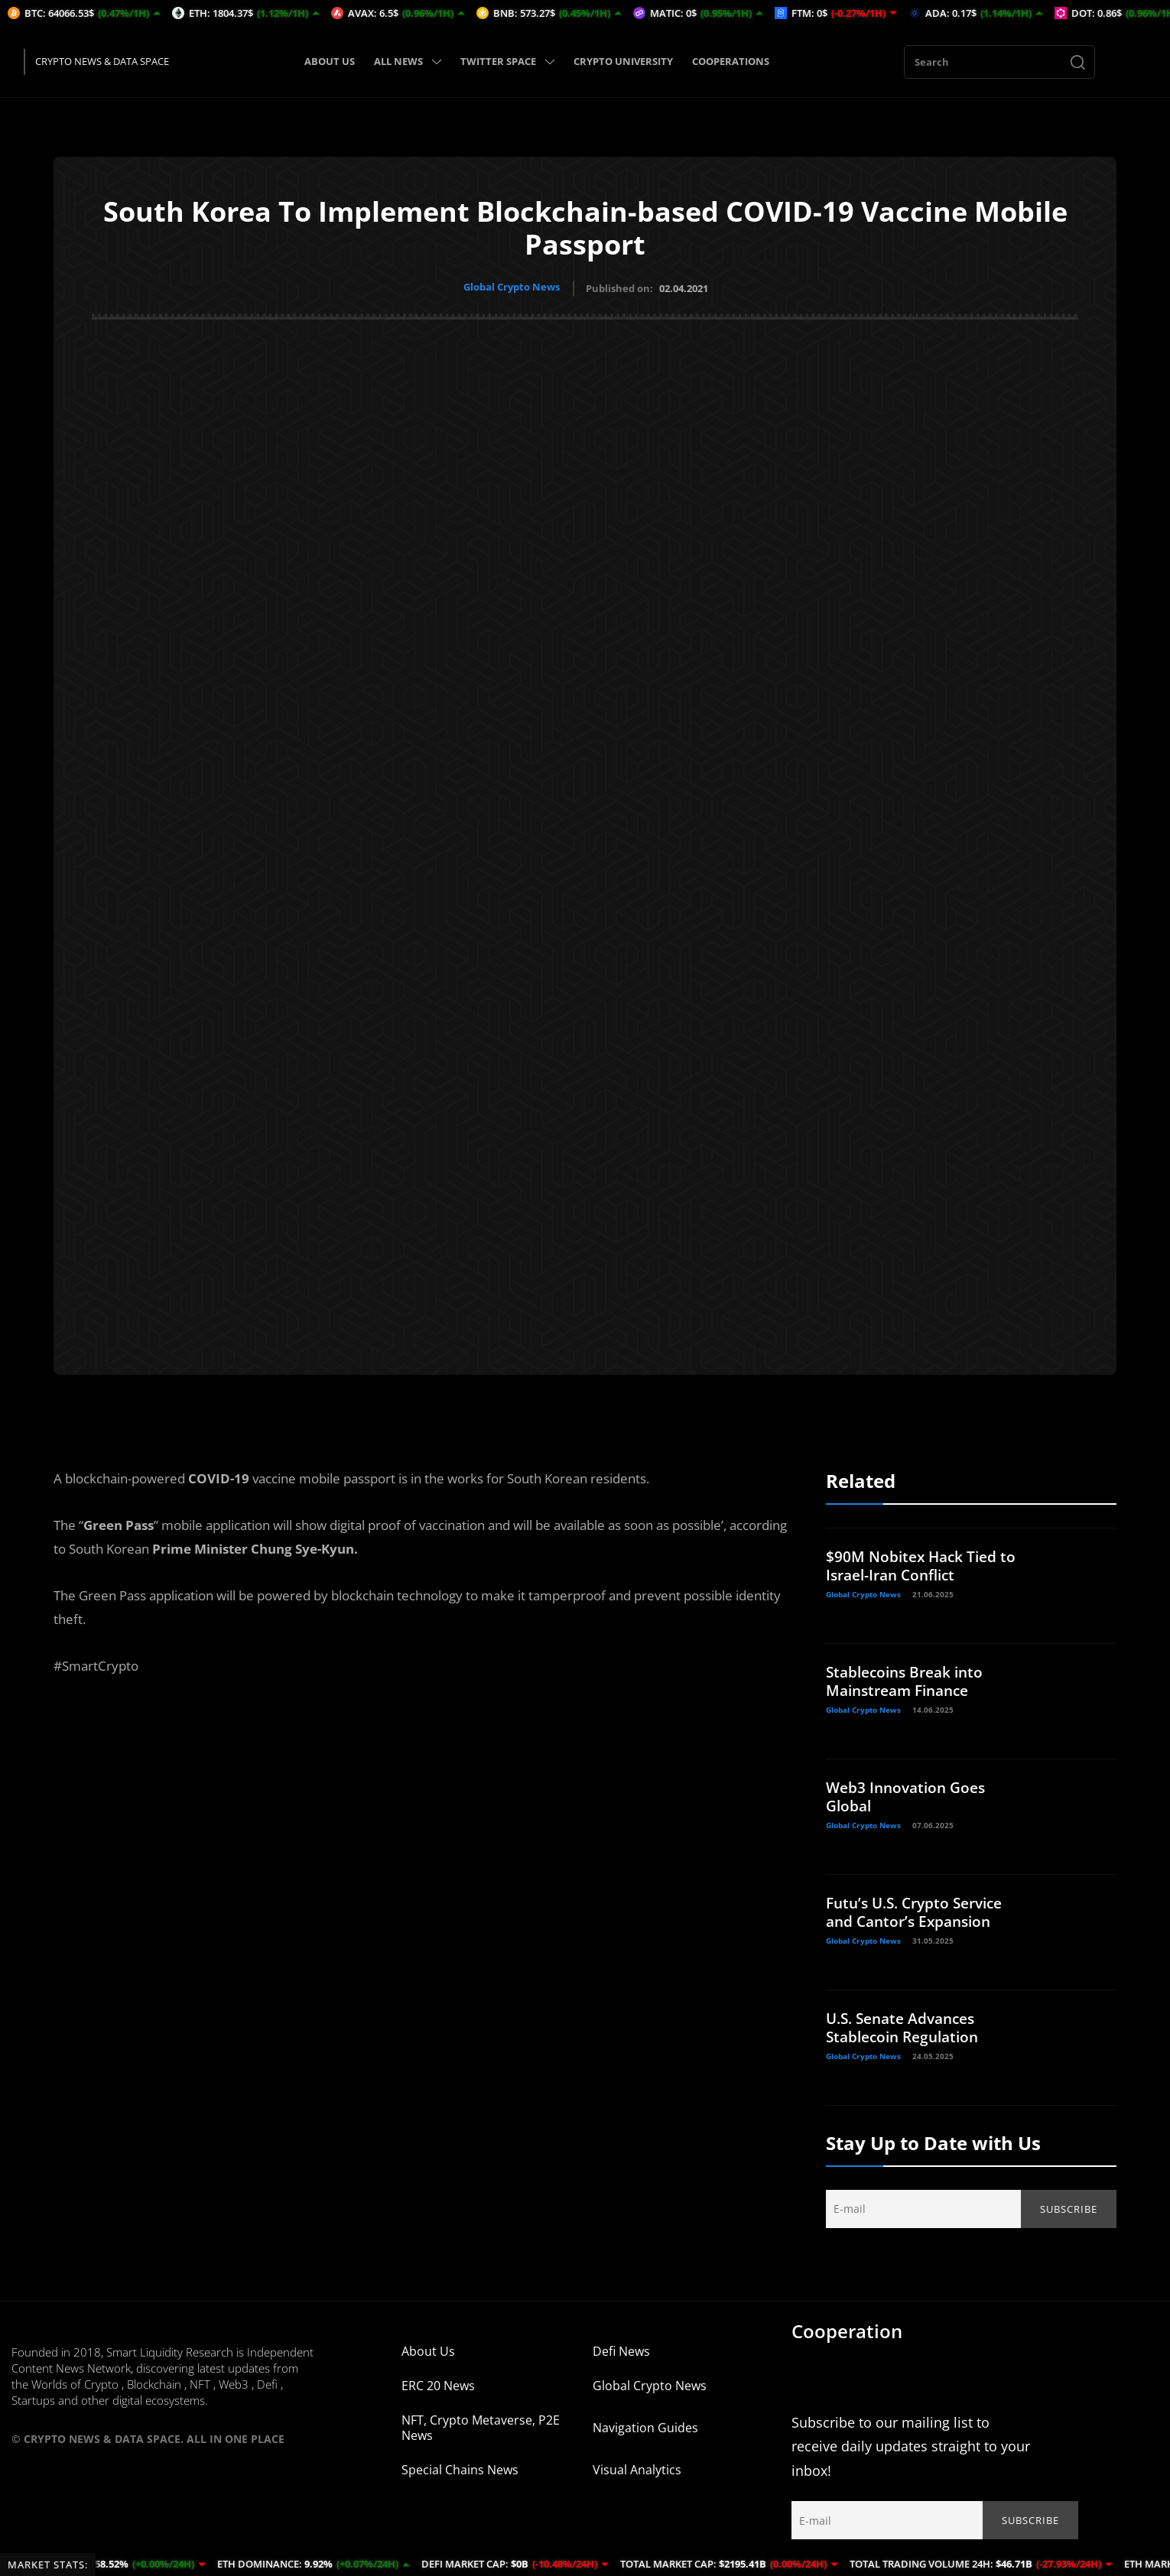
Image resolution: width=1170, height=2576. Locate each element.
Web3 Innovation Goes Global (909, 1794)
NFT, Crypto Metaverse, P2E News (480, 2425)
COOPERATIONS (730, 61)
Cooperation (846, 2328)
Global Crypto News (511, 287)
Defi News (621, 2348)
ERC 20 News (438, 2383)
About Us (428, 2348)
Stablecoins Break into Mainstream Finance (909, 1678)
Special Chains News (459, 2467)
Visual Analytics (637, 2467)
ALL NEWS (407, 61)
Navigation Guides (645, 2425)
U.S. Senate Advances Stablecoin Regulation (907, 2025)
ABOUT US (329, 61)
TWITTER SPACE (507, 61)
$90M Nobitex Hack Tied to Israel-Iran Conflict (914, 1563)
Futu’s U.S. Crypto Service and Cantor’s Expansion (920, 1909)
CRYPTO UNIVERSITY (623, 61)
